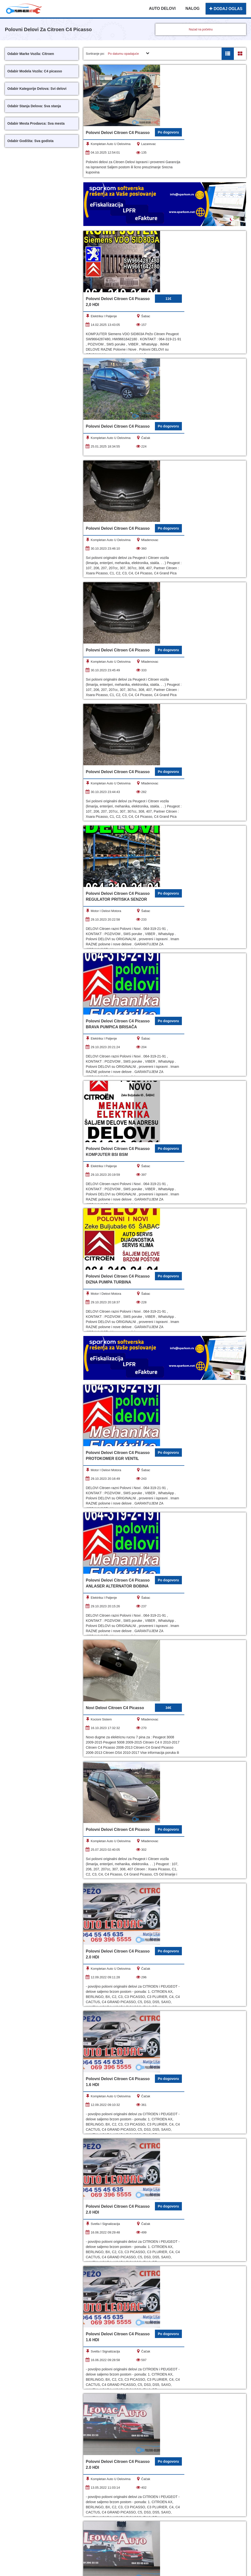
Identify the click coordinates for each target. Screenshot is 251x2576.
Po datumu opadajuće (123, 53)
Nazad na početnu (201, 29)
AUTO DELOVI (162, 8)
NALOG (192, 8)
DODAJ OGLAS (225, 9)
